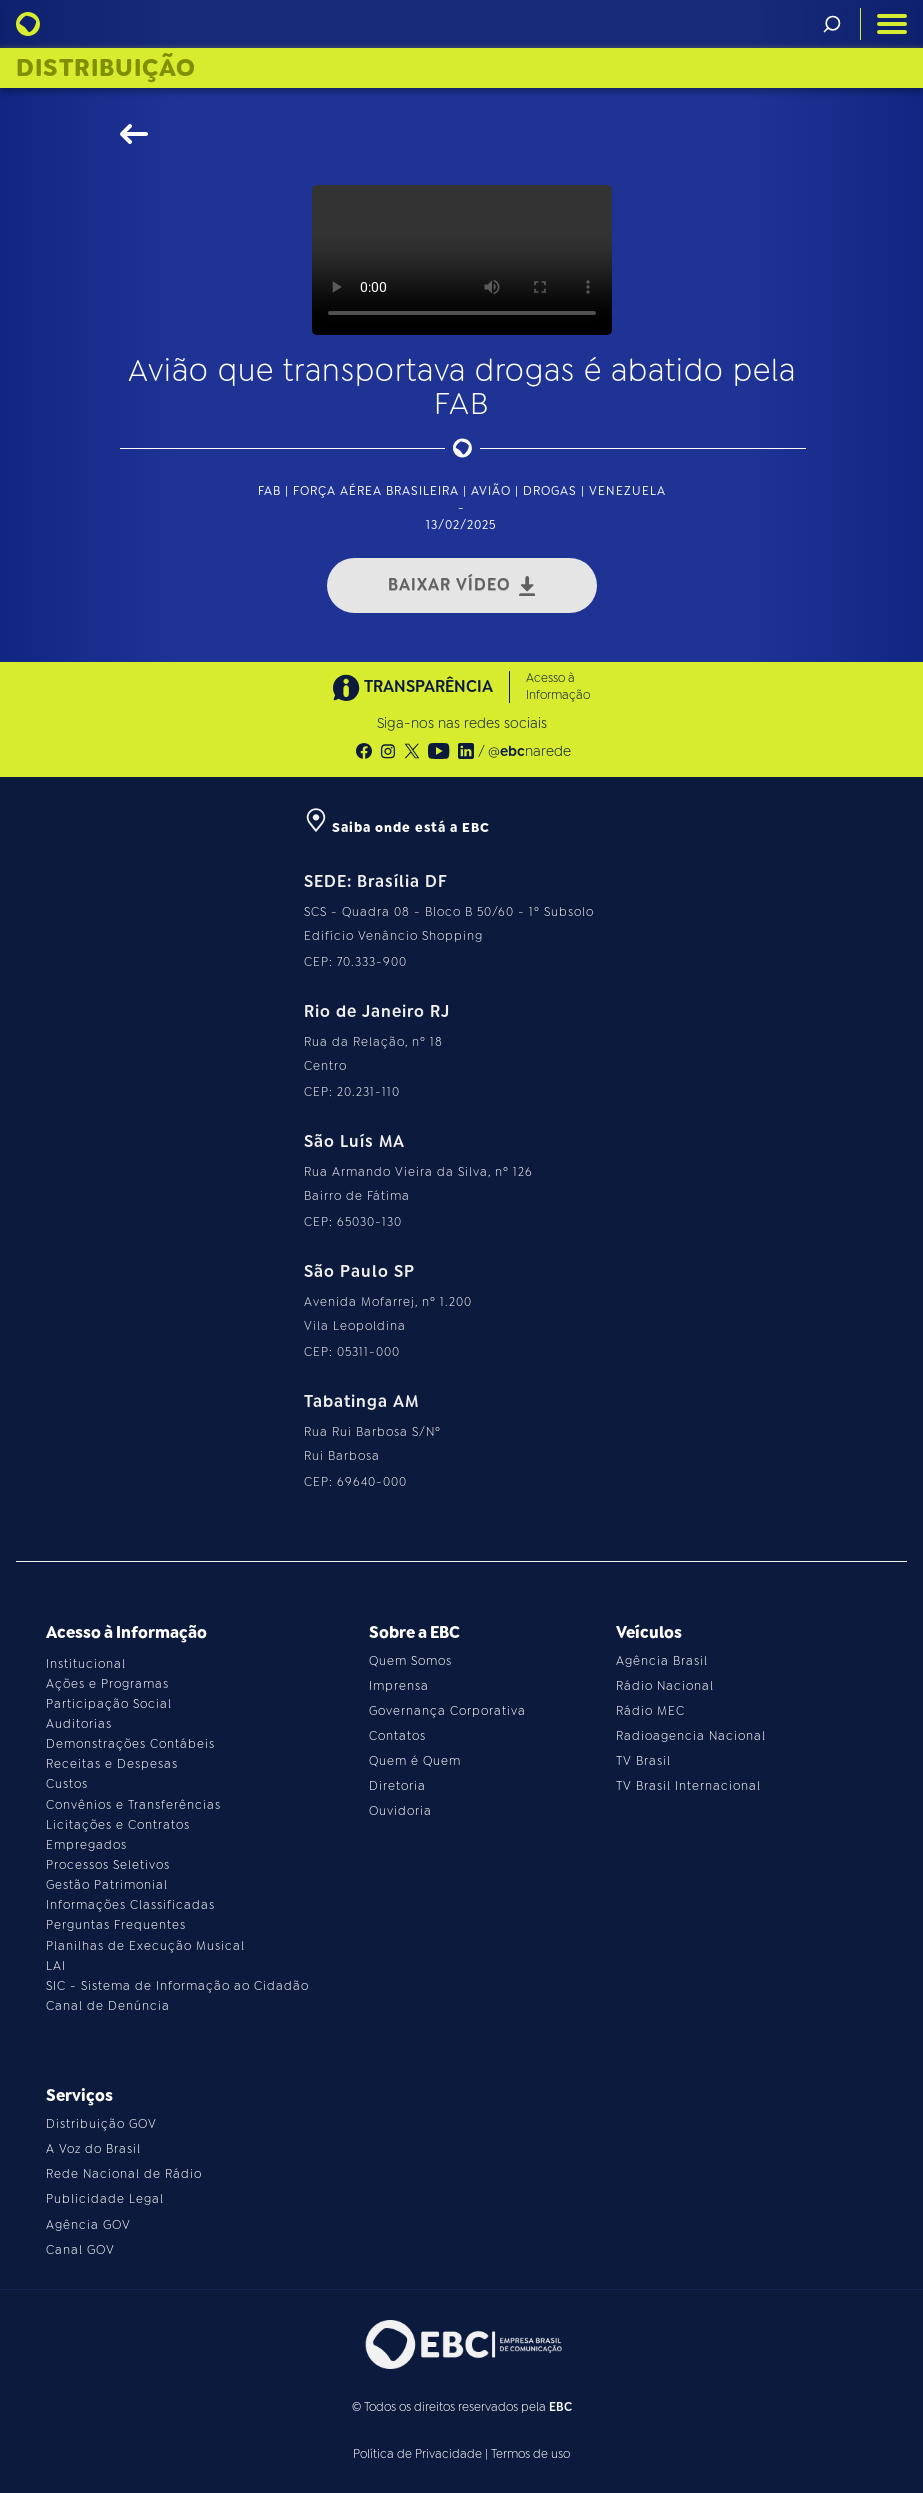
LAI (56, 1966)
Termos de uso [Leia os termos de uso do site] (530, 2454)
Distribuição (106, 68)
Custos (67, 1784)
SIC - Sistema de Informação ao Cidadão (177, 1986)
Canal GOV (80, 2250)
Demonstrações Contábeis (130, 1744)
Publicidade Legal (105, 2199)
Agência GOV (88, 2225)
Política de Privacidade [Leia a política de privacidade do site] (417, 2454)
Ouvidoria (400, 1811)
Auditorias (79, 1724)
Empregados (86, 1845)
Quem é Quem (415, 1761)
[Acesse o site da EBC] (462, 2344)
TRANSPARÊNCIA (413, 687)
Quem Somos (410, 1661)
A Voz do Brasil (93, 2149)
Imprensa (399, 1686)
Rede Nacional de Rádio (124, 2174)
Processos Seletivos (108, 1865)
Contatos (397, 1736)
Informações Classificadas (130, 1905)
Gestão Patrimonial (107, 1885)
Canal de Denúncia (108, 2006)
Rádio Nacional (665, 1686)
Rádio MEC (650, 1711)
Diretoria (397, 1786)
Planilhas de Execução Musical (145, 1946)
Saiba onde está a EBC (397, 827)
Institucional (86, 1664)
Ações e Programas (107, 1684)
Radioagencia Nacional (691, 1736)
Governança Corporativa (447, 1711)
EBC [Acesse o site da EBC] (560, 2407)
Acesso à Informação (558, 686)
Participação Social (109, 1704)
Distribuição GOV (101, 2124)
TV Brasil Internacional (688, 1786)
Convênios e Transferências (133, 1805)
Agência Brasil (662, 1661)
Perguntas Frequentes (116, 1925)
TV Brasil (643, 1761)
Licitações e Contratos (118, 1825)
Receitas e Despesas (112, 1764)
